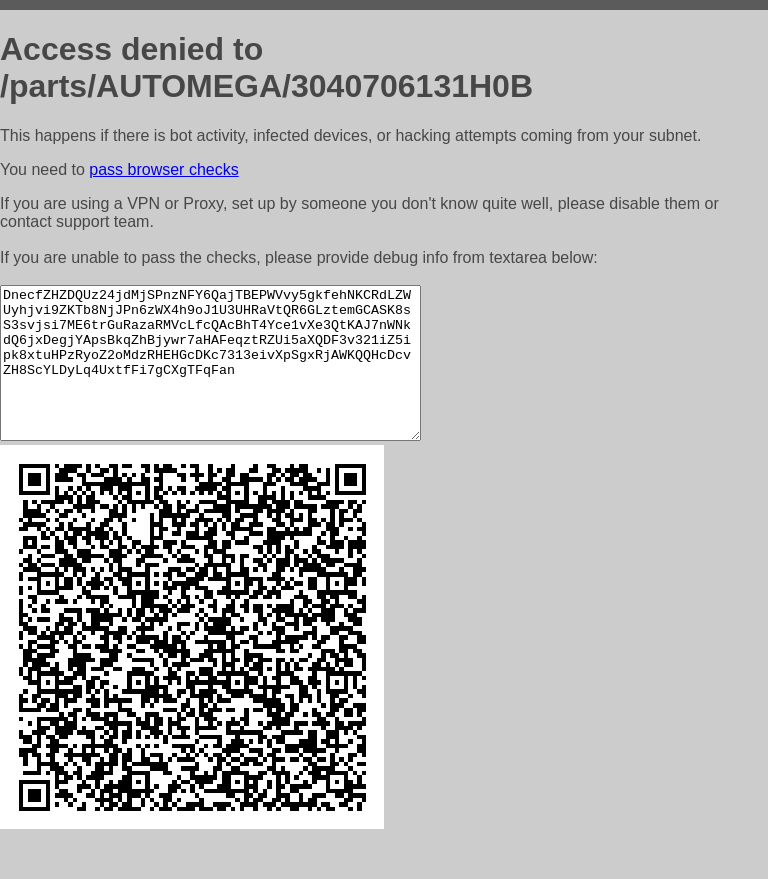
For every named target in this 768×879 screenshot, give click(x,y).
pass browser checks (163, 169)
